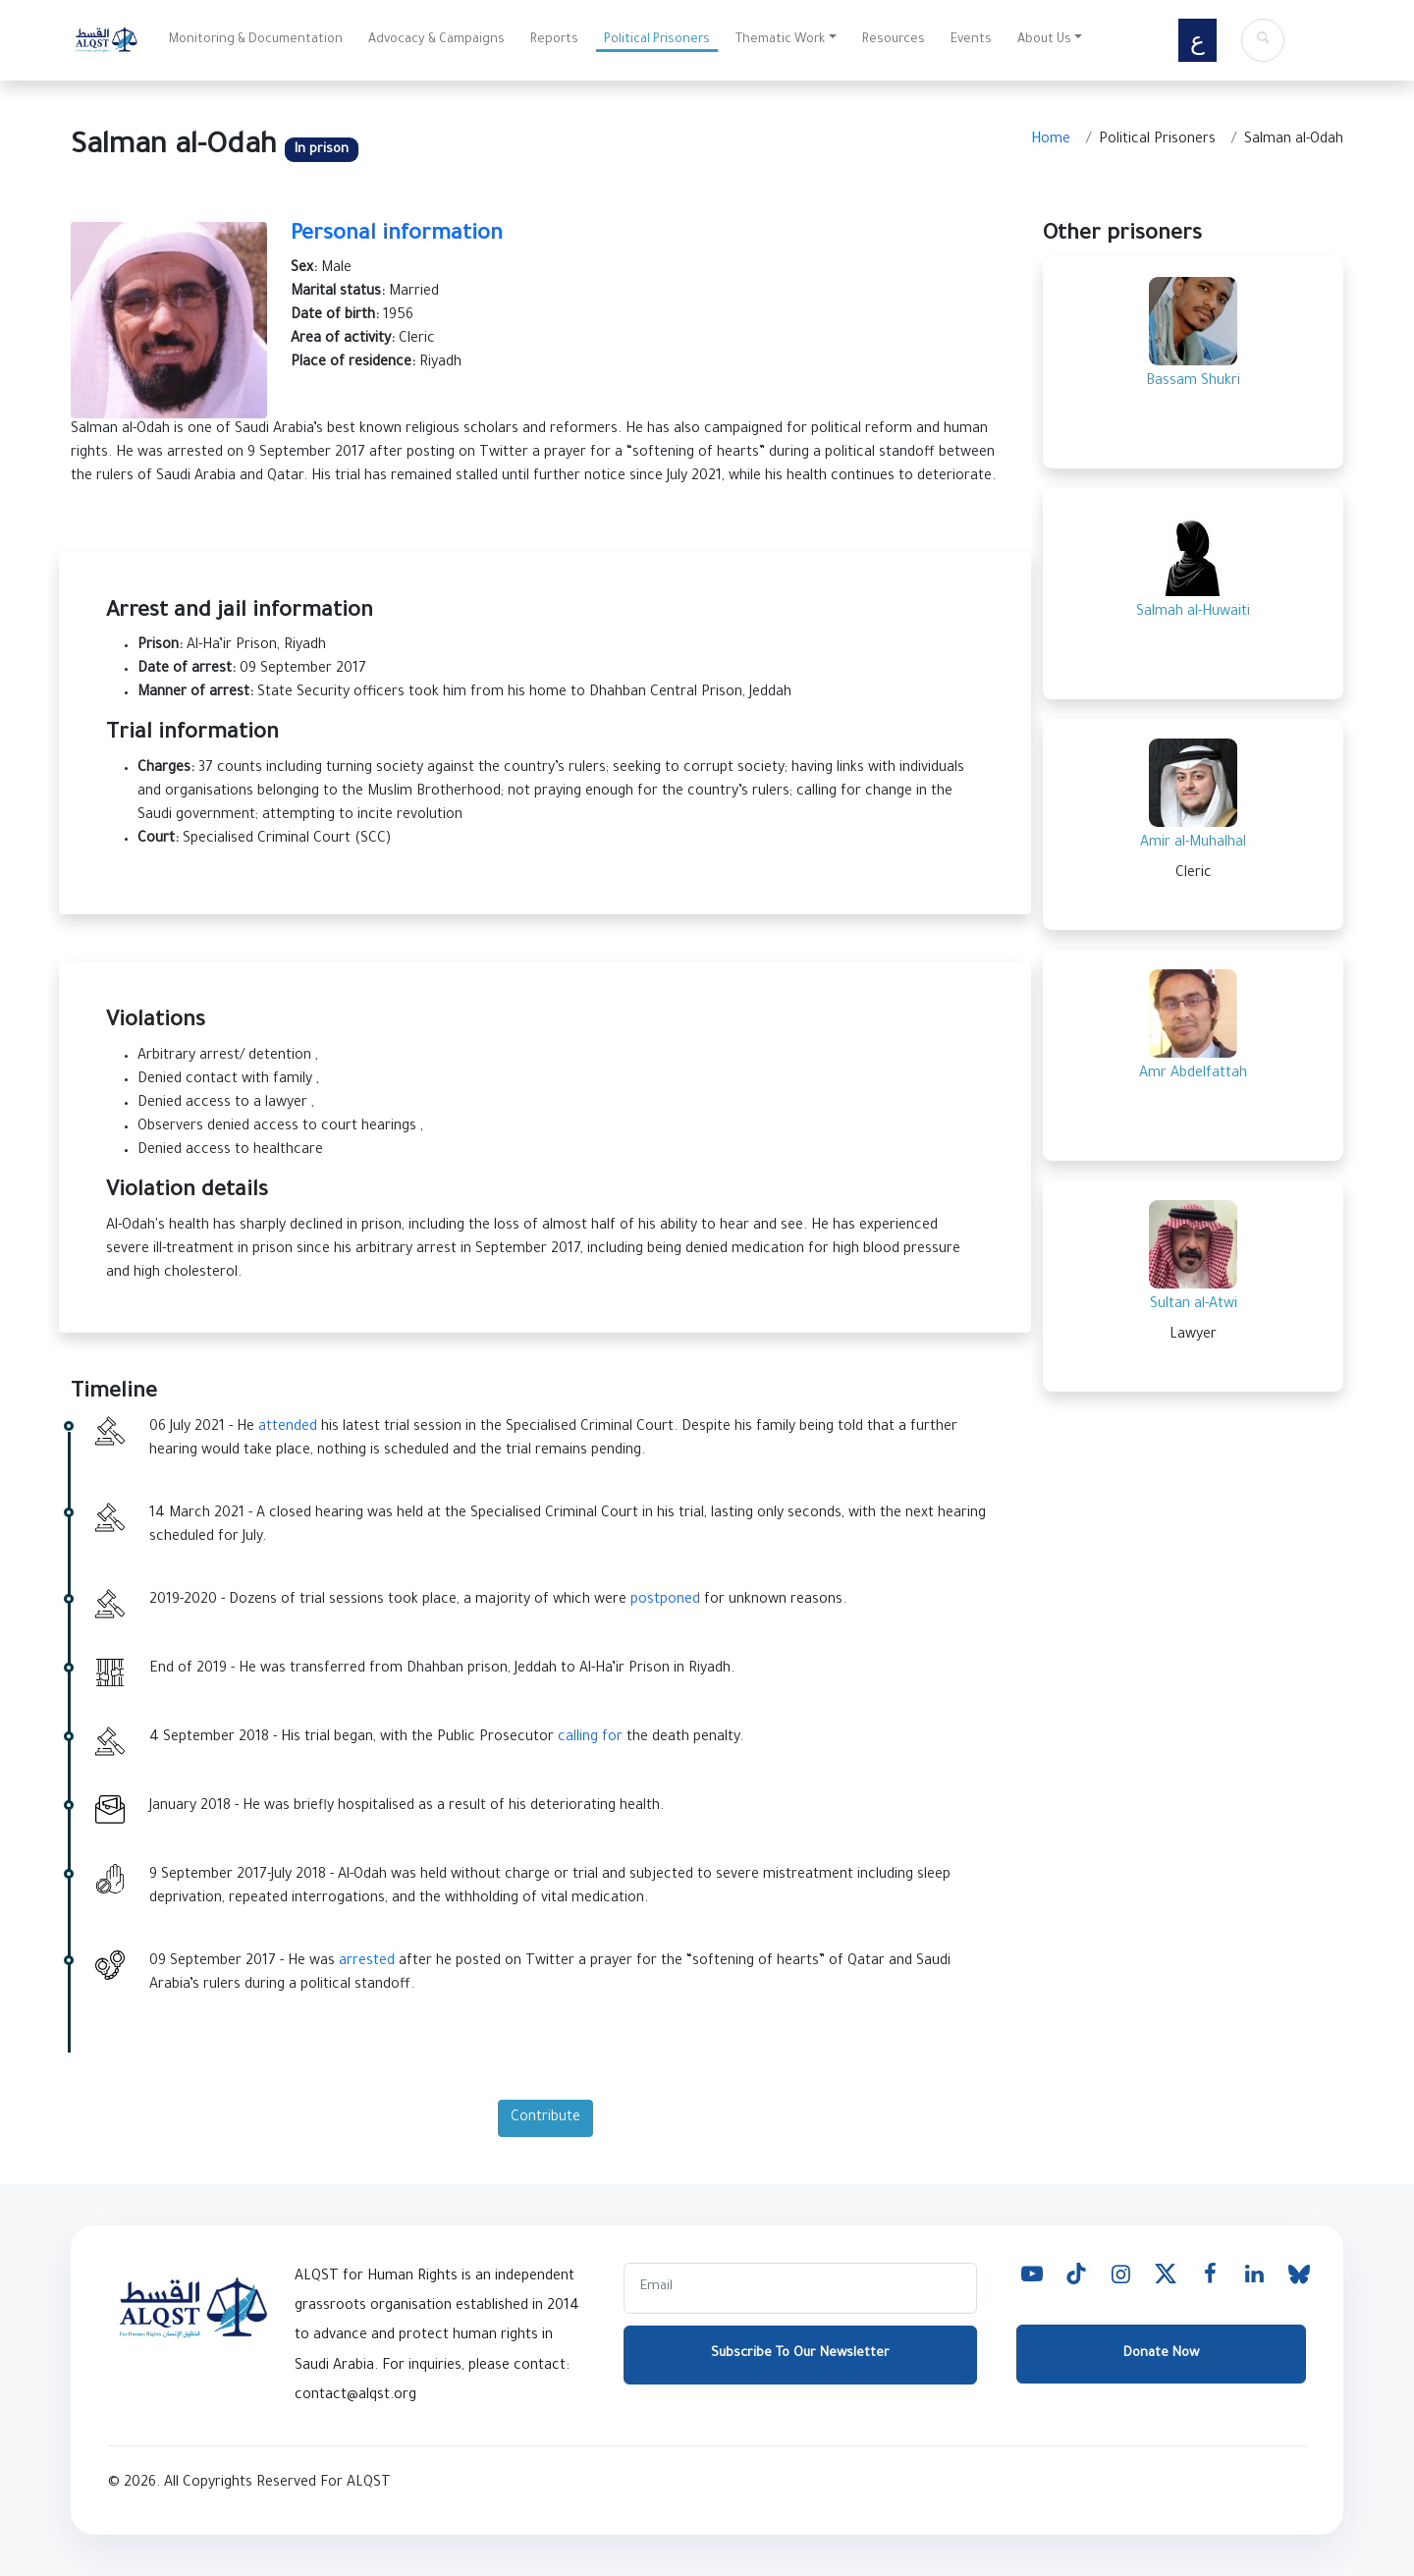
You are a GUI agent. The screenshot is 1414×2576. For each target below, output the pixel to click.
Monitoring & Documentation (256, 40)
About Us (1044, 40)
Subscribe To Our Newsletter (800, 2353)
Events (971, 40)
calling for (590, 1738)
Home (1050, 140)
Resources (893, 40)
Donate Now (1161, 2353)
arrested (367, 1962)
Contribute (545, 2118)
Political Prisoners (657, 40)
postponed (665, 1601)
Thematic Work (780, 40)
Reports (554, 40)
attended (287, 1428)
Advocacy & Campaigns (436, 40)
